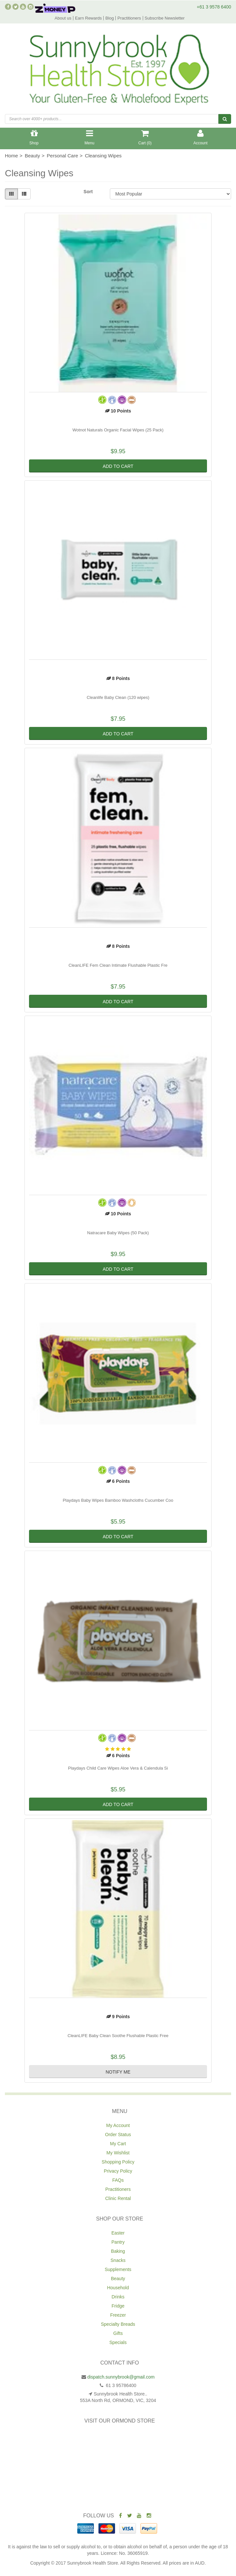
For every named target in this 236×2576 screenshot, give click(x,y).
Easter (118, 2233)
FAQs (118, 2180)
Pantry (118, 2242)
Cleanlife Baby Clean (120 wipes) (118, 697)
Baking (118, 2251)
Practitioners (129, 18)
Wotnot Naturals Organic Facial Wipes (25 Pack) (117, 429)
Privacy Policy (118, 2171)
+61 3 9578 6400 (214, 6)
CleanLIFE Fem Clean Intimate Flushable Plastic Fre (117, 965)
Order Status (118, 2134)
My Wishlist (118, 2152)
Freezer (118, 2315)
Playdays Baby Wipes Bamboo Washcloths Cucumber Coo (118, 1500)
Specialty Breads (118, 2324)
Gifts (118, 2333)
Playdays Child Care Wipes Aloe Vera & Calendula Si (118, 1768)
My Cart (118, 2143)
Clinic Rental (118, 2198)
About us (63, 18)
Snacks (118, 2260)
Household (118, 2287)
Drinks (118, 2296)
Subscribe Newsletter (165, 18)
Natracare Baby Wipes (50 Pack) (118, 1232)
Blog (109, 18)
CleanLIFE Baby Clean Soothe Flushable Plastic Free (117, 2035)
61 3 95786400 (120, 2385)
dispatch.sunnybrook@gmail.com (121, 2377)
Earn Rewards (88, 18)
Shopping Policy (118, 2161)
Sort (88, 191)
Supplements (118, 2269)
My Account (118, 2125)
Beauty (118, 2278)
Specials (118, 2342)
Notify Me (118, 2072)
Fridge (118, 2305)
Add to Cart (118, 466)
